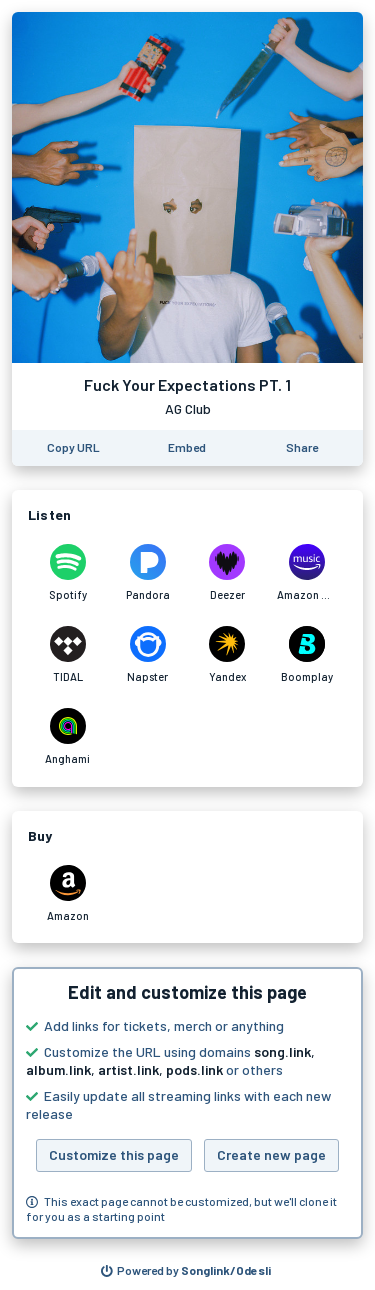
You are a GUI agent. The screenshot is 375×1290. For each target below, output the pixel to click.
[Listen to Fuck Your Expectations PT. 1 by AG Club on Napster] (148, 655)
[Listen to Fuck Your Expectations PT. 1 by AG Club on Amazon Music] (307, 573)
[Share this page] (302, 448)
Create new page (271, 1154)
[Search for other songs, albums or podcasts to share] (186, 1271)
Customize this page (114, 1154)
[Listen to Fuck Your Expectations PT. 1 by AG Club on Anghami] (68, 737)
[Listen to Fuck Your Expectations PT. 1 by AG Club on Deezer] (228, 573)
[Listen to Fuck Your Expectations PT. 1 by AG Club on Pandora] (148, 573)
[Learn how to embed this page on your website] (187, 448)
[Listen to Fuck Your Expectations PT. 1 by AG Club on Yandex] (228, 655)
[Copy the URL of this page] (73, 448)
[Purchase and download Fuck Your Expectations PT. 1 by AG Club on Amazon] (68, 894)
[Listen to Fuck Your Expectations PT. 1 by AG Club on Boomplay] (307, 655)
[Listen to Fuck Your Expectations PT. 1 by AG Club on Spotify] (68, 573)
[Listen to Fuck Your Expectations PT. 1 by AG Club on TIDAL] (68, 655)
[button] (187, 1103)
